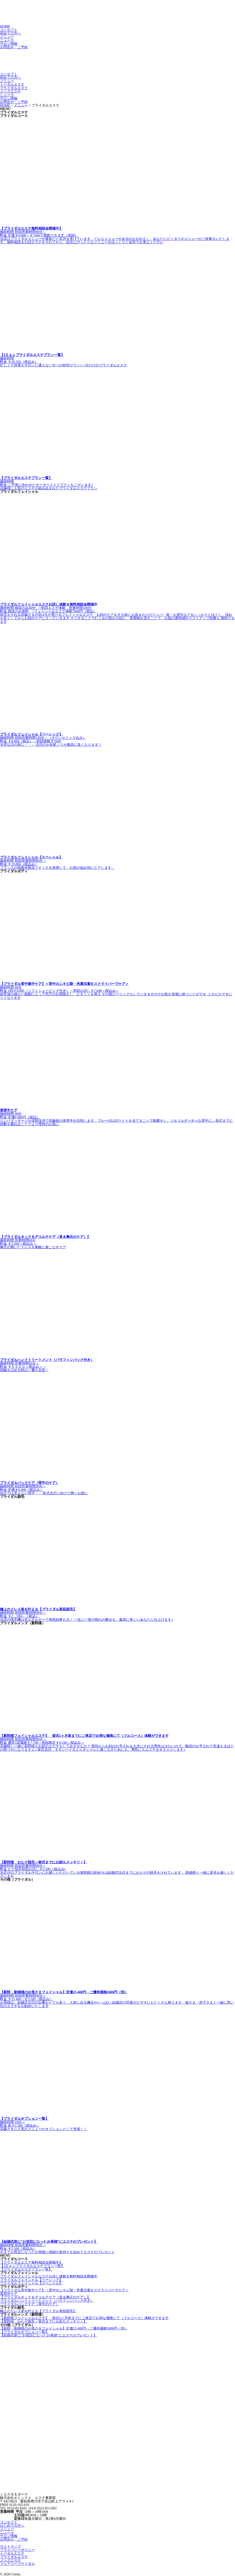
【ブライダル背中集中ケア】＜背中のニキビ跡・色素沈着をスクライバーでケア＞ (64, 2290)
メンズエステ (10, 91)
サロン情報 (8, 44)
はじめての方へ (12, 2525)
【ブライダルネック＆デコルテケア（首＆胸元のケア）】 (45, 2297)
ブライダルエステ (14, 88)
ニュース (7, 40)
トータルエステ (12, 84)
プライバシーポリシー (17, 2550)
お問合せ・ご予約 (14, 47)
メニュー (7, 37)
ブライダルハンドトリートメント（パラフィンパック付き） (47, 2300)
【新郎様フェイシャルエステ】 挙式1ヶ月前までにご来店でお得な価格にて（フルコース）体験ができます (84, 2318)
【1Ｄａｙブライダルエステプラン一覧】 (32, 2266)
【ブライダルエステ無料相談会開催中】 (31, 2262)
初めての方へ (10, 33)
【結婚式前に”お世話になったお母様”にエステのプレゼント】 (48, 2335)
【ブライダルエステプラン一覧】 (26, 2269)
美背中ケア (8, 2293)
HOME (5, 26)
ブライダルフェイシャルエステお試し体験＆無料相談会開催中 (48, 2276)
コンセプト (8, 30)
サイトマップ (10, 2546)
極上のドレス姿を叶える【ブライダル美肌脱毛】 (38, 2311)
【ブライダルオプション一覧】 (24, 2332)
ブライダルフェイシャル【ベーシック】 (31, 2280)
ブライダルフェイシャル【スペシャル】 (31, 2283)
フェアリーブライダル (17, 2564)
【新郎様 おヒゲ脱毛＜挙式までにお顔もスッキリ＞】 (43, 2321)
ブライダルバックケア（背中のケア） (29, 2304)
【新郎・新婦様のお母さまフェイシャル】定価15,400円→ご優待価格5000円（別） (64, 2328)
